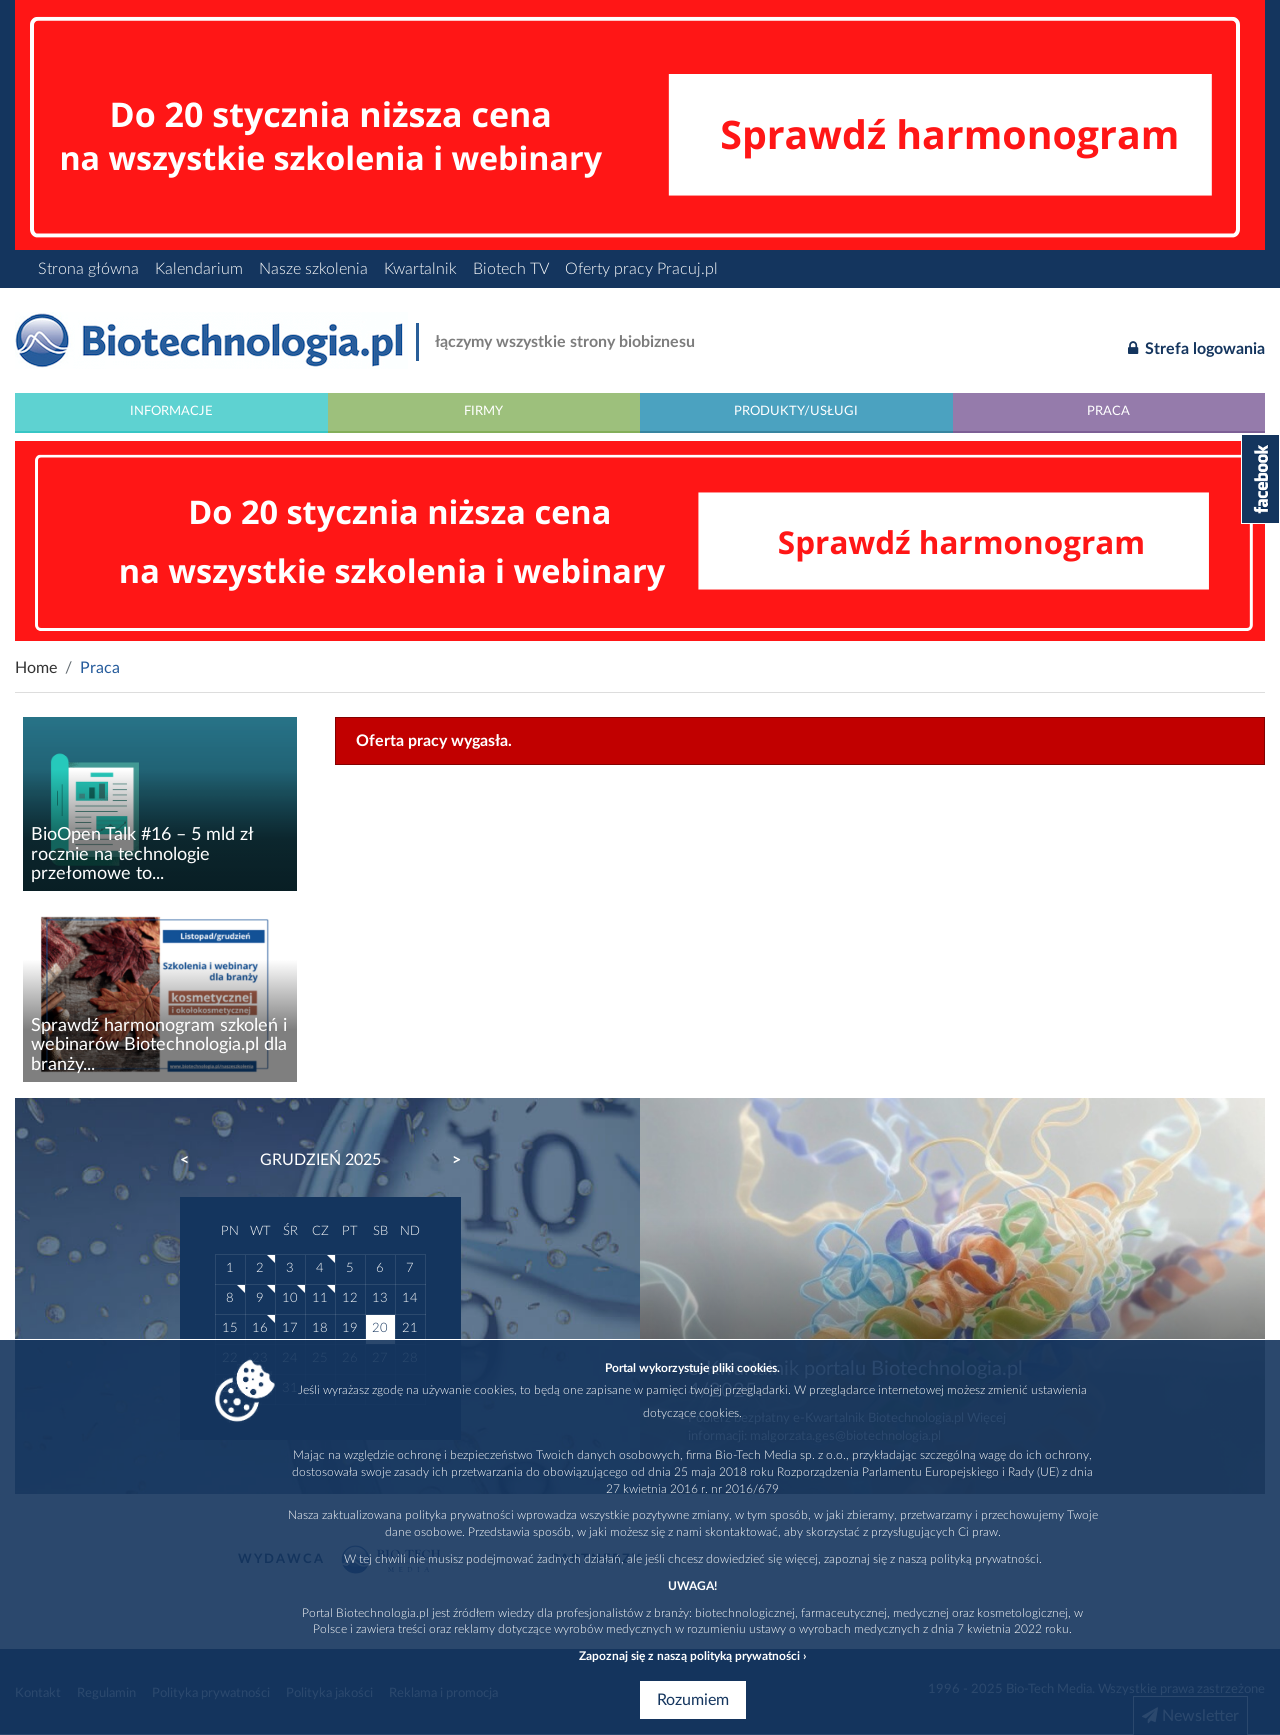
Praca (1108, 411)
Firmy (483, 411)
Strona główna (88, 269)
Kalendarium (199, 269)
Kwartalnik (420, 269)
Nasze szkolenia (313, 269)
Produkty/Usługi (796, 411)
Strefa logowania (1196, 347)
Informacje (171, 411)
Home (36, 668)
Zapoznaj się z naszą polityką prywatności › (692, 1656)
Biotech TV (511, 269)
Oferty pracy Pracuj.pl (641, 269)
